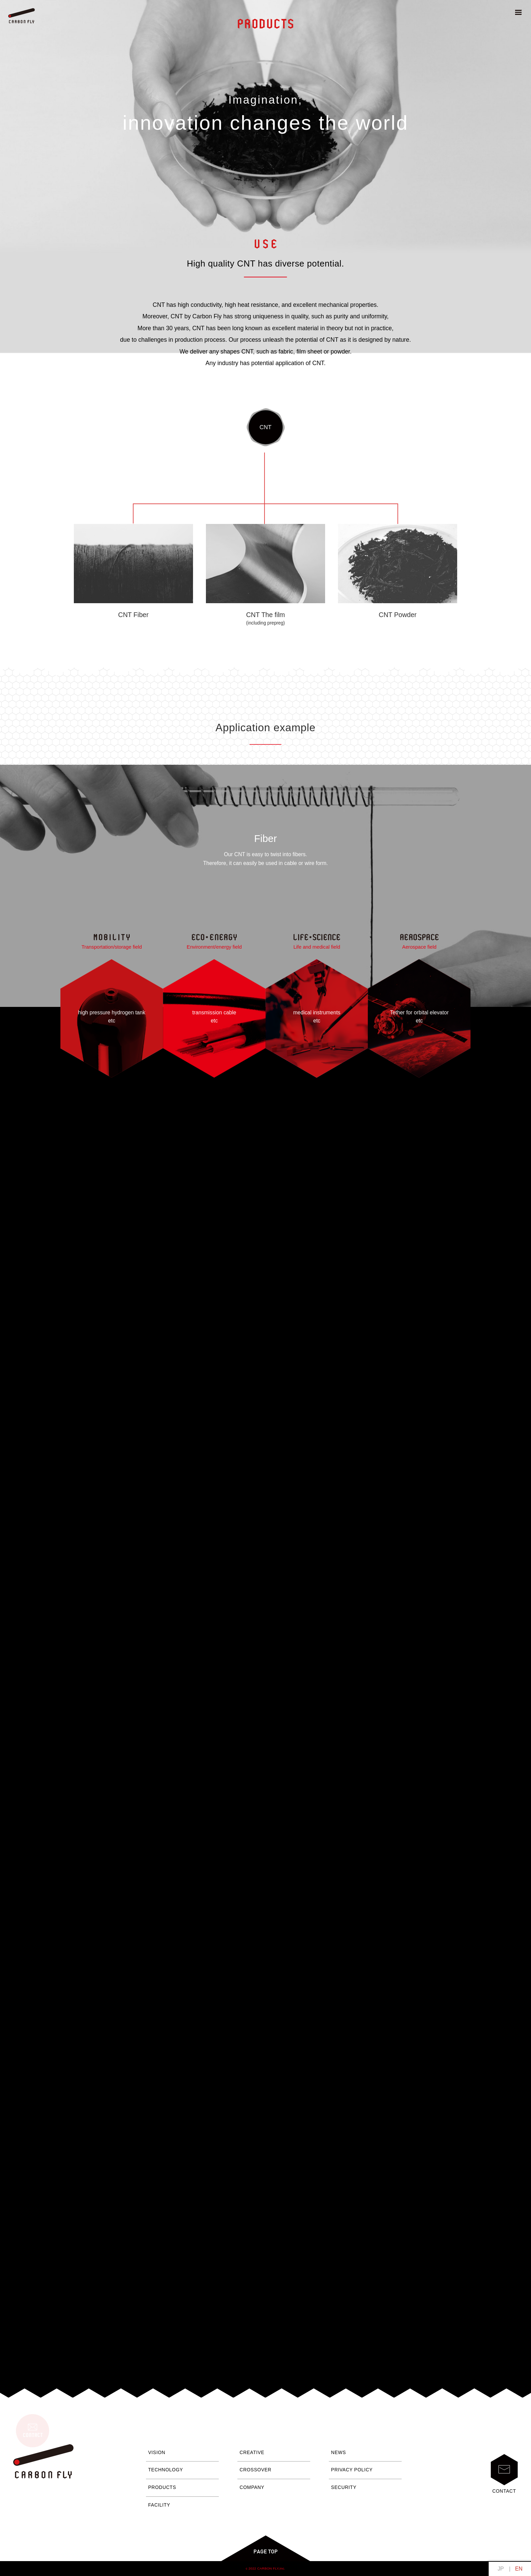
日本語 (501, 2569)
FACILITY (159, 2505)
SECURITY (344, 2487)
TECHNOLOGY (165, 2469)
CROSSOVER (256, 2469)
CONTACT (504, 2474)
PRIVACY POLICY (352, 2469)
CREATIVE (252, 2452)
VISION (157, 2452)
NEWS (338, 2452)
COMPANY (252, 2487)
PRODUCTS (162, 2487)
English (518, 2569)
